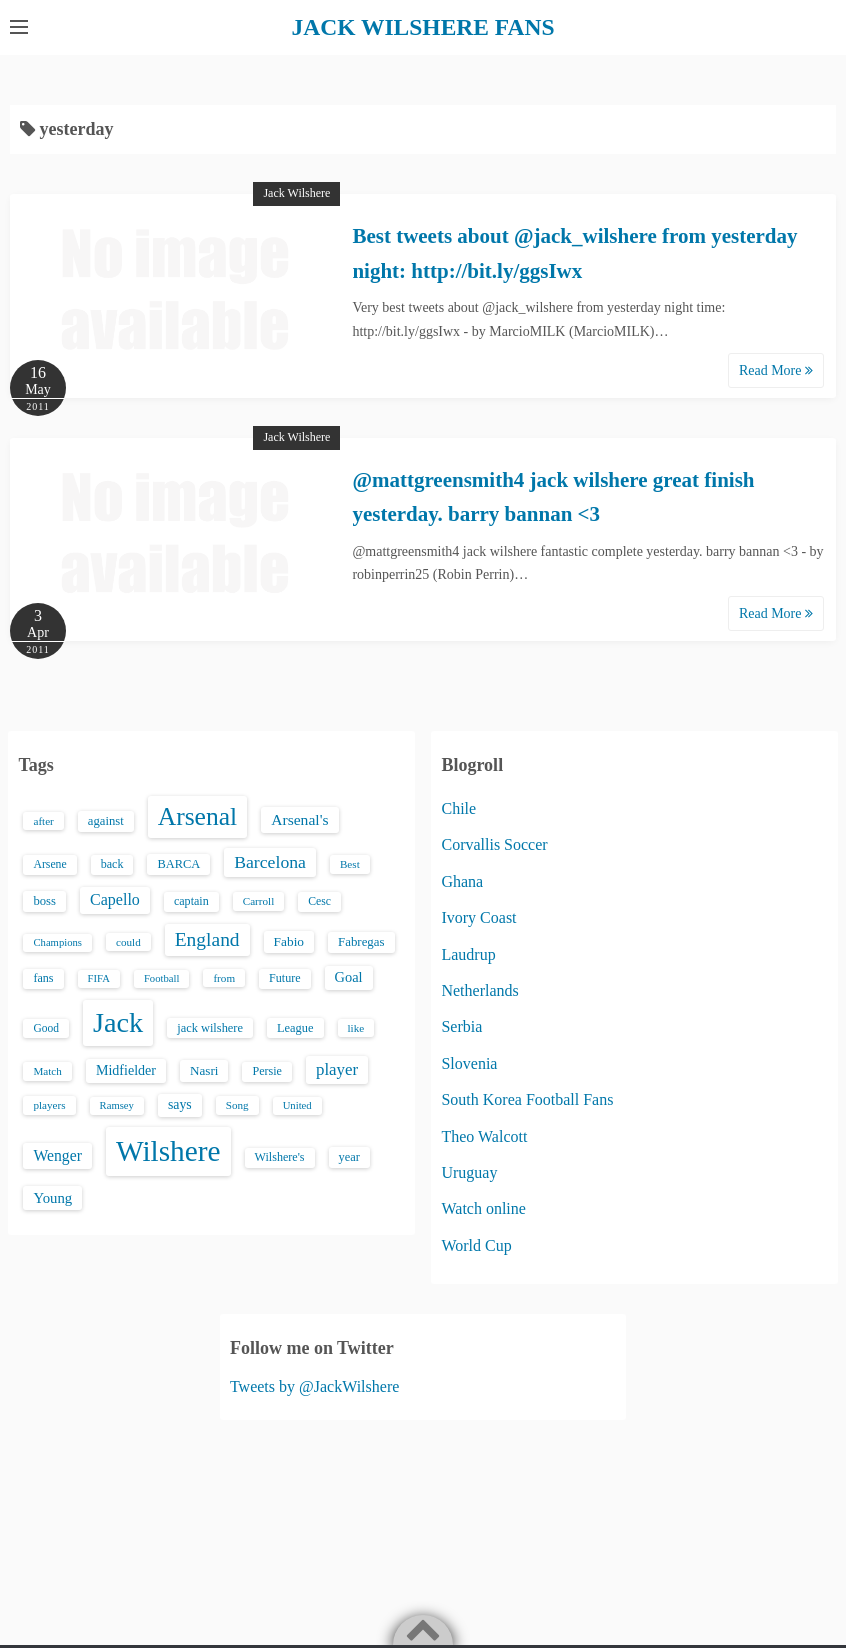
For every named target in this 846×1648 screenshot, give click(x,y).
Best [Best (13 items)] (350, 864)
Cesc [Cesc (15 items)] (319, 901)
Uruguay (469, 1171)
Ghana (462, 880)
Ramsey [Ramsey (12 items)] (117, 1105)
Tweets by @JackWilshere (314, 1385)
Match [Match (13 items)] (47, 1071)
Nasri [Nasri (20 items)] (204, 1070)
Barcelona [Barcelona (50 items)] (270, 862)
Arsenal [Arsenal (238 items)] (198, 816)
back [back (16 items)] (112, 864)
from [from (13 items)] (224, 978)
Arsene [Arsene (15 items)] (49, 864)
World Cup (476, 1244)
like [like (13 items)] (356, 1027)
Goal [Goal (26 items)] (349, 977)
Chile (458, 808)
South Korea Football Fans (527, 1099)
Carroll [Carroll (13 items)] (259, 901)
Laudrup (468, 953)
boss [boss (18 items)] (44, 901)
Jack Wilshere (296, 193)
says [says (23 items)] (180, 1104)
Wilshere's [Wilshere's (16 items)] (280, 1157)
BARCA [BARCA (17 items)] (178, 864)
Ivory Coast (478, 917)
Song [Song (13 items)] (237, 1105)
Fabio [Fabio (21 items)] (289, 940)
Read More (776, 369)
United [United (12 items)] (297, 1105)
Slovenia (469, 1062)
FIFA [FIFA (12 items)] (99, 978)
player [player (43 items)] (337, 1069)
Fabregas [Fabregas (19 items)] (361, 941)
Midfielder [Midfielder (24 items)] (126, 1070)
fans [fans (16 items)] (43, 978)
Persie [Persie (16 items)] (266, 1071)
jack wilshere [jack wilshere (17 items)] (210, 1027)
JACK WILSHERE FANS (423, 27)
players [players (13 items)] (49, 1105)
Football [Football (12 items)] (162, 978)
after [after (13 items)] (43, 821)
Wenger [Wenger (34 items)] (57, 1155)
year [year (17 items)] (349, 1157)
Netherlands (479, 989)
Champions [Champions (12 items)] (57, 941)
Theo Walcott (484, 1135)
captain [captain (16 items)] (191, 901)
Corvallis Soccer (494, 844)
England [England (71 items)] (207, 938)
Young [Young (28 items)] (52, 1197)
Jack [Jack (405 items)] (118, 1021)
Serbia (461, 1026)
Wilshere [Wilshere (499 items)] (168, 1151)
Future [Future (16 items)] (285, 978)
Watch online (483, 1208)
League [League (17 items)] (295, 1027)
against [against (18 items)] (106, 821)
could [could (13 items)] (128, 941)
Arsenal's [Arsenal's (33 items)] (299, 819)
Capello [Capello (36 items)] (115, 899)
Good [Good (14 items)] (46, 1027)
